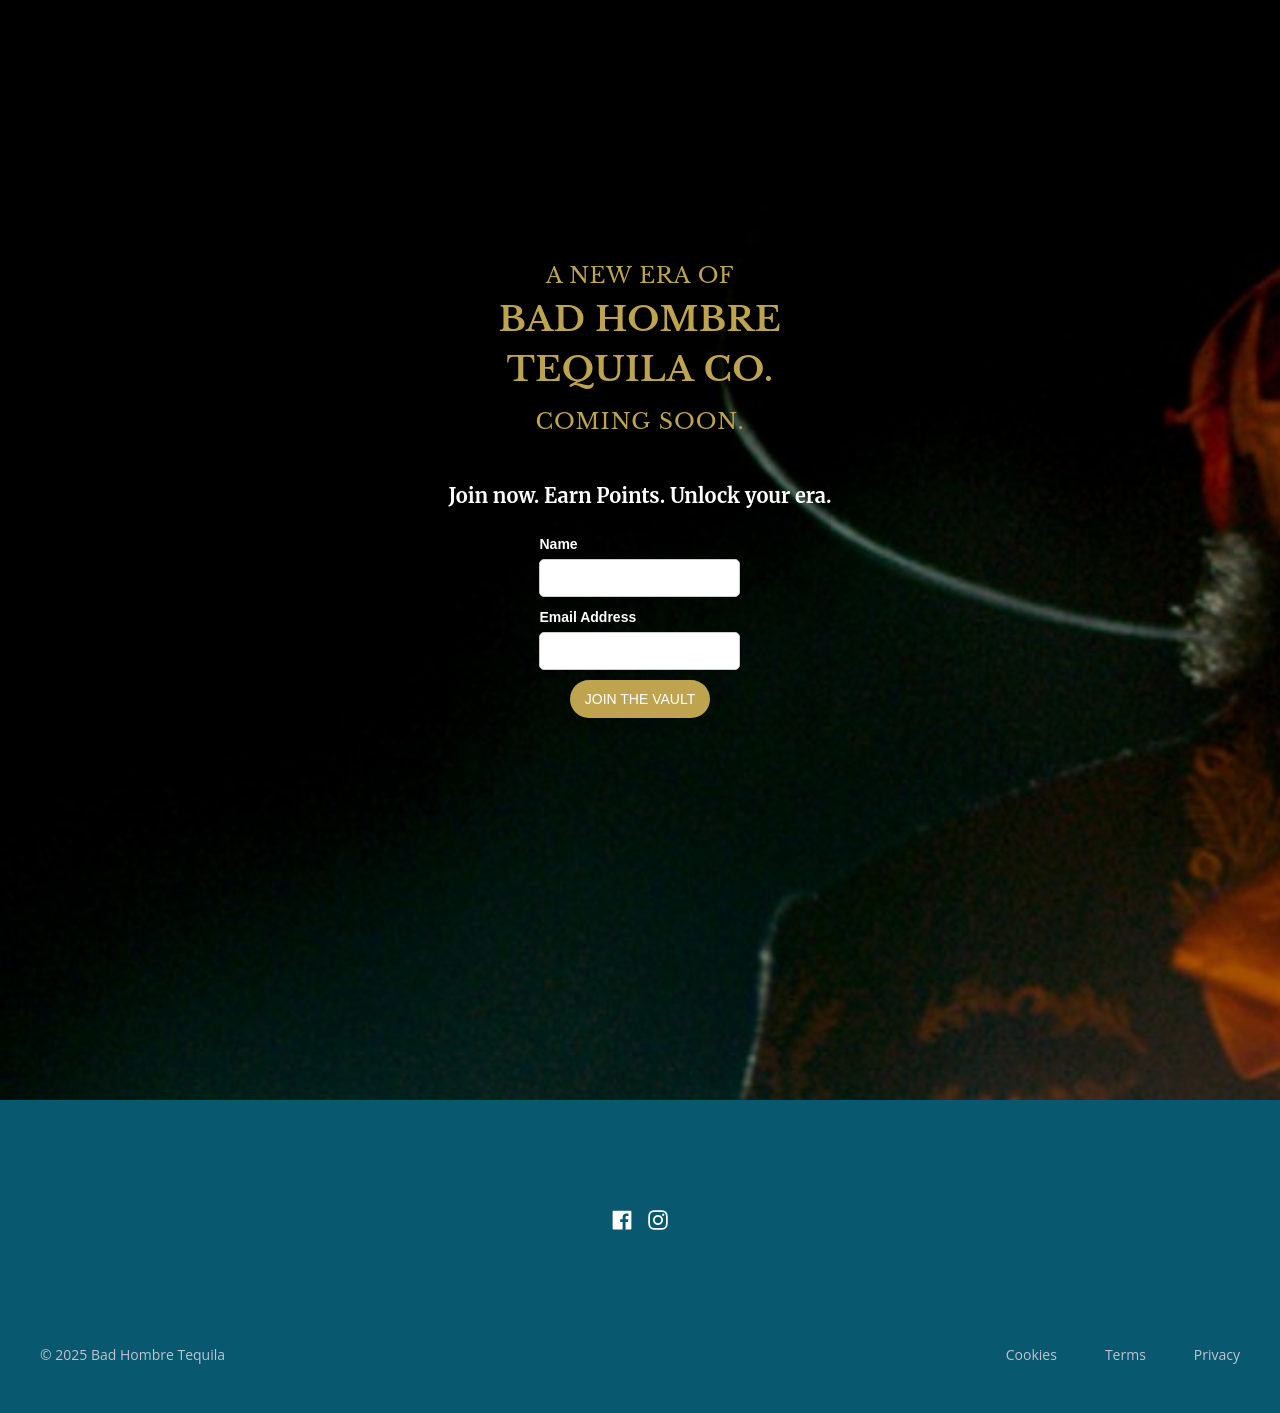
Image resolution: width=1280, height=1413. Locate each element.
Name (558, 544)
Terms (1125, 1354)
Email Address (587, 617)
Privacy (1217, 1354)
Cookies (1031, 1354)
